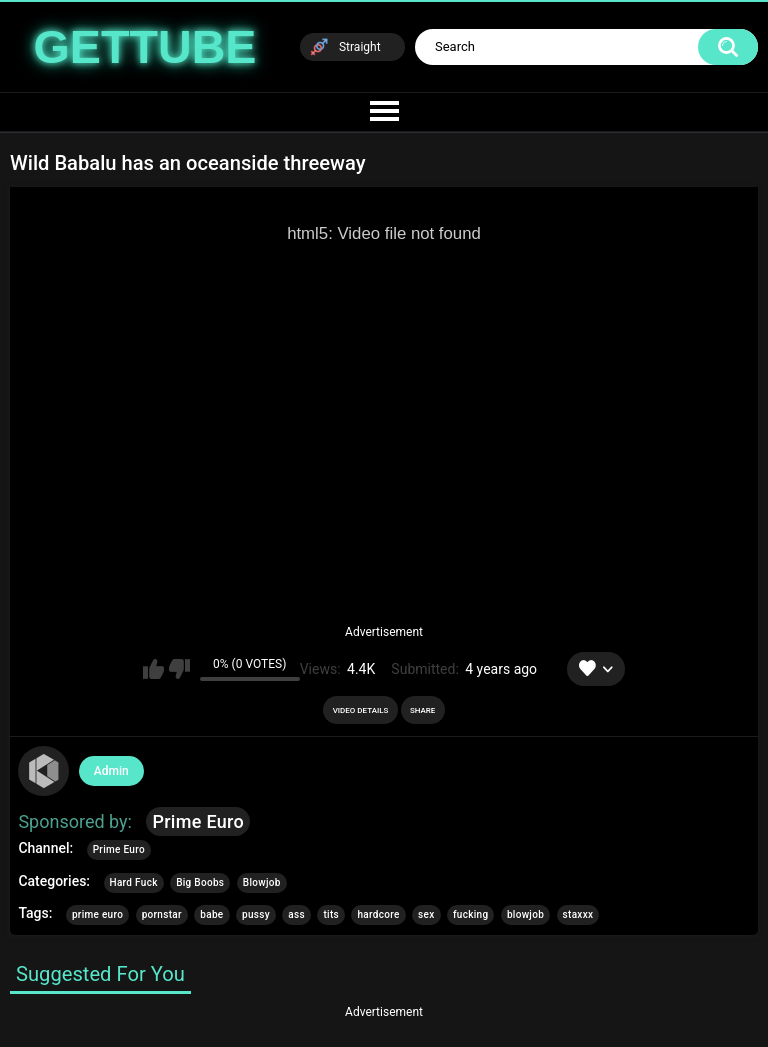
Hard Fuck (134, 882)
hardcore (378, 914)
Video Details (361, 710)
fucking (470, 914)
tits (331, 914)
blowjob (525, 914)
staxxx (578, 914)
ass (296, 914)
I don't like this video (179, 669)
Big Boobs (200, 882)
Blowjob (262, 882)
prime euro (97, 914)
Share (422, 710)
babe (211, 914)
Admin (111, 771)
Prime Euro (198, 821)
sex (426, 914)
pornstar (162, 914)
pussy (256, 914)
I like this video (153, 669)
